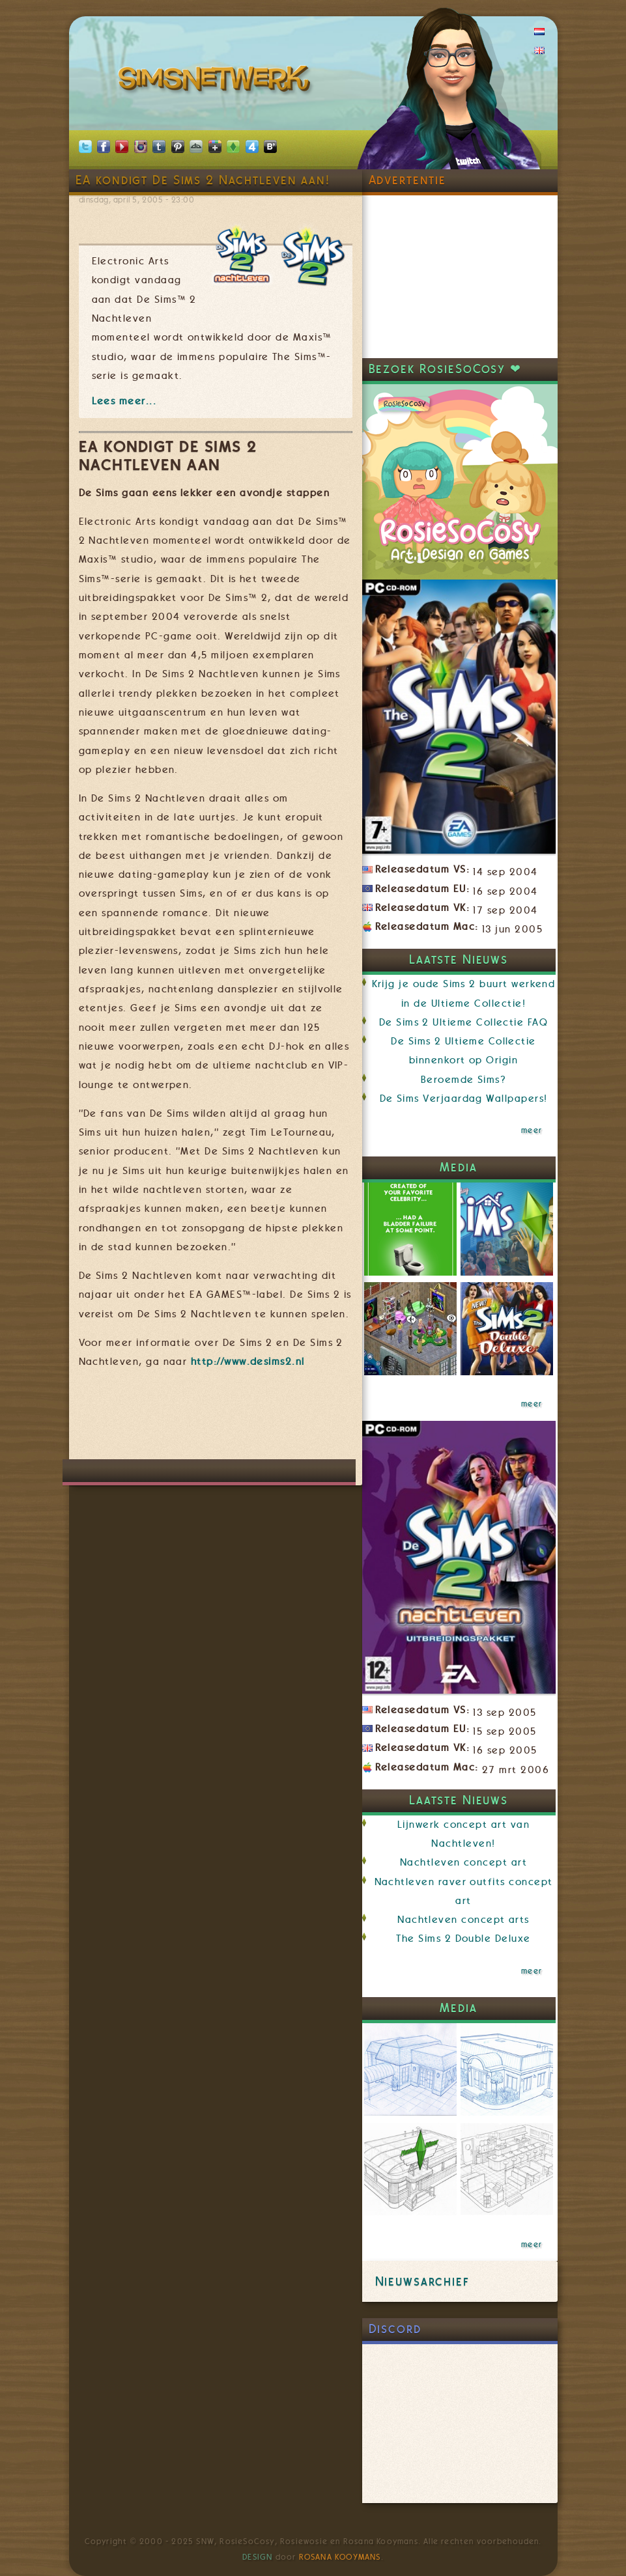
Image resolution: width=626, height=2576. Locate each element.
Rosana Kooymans (340, 2557)
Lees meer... (124, 401)
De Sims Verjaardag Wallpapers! (464, 1098)
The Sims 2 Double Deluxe (463, 1938)
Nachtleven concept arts (463, 1919)
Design (257, 2557)
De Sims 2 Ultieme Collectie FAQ (463, 1022)
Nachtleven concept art (463, 1862)
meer (532, 1130)
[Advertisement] (316, 1420)
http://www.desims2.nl (248, 1361)
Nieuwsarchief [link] (422, 2281)
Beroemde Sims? (464, 1079)
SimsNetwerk (216, 81)
